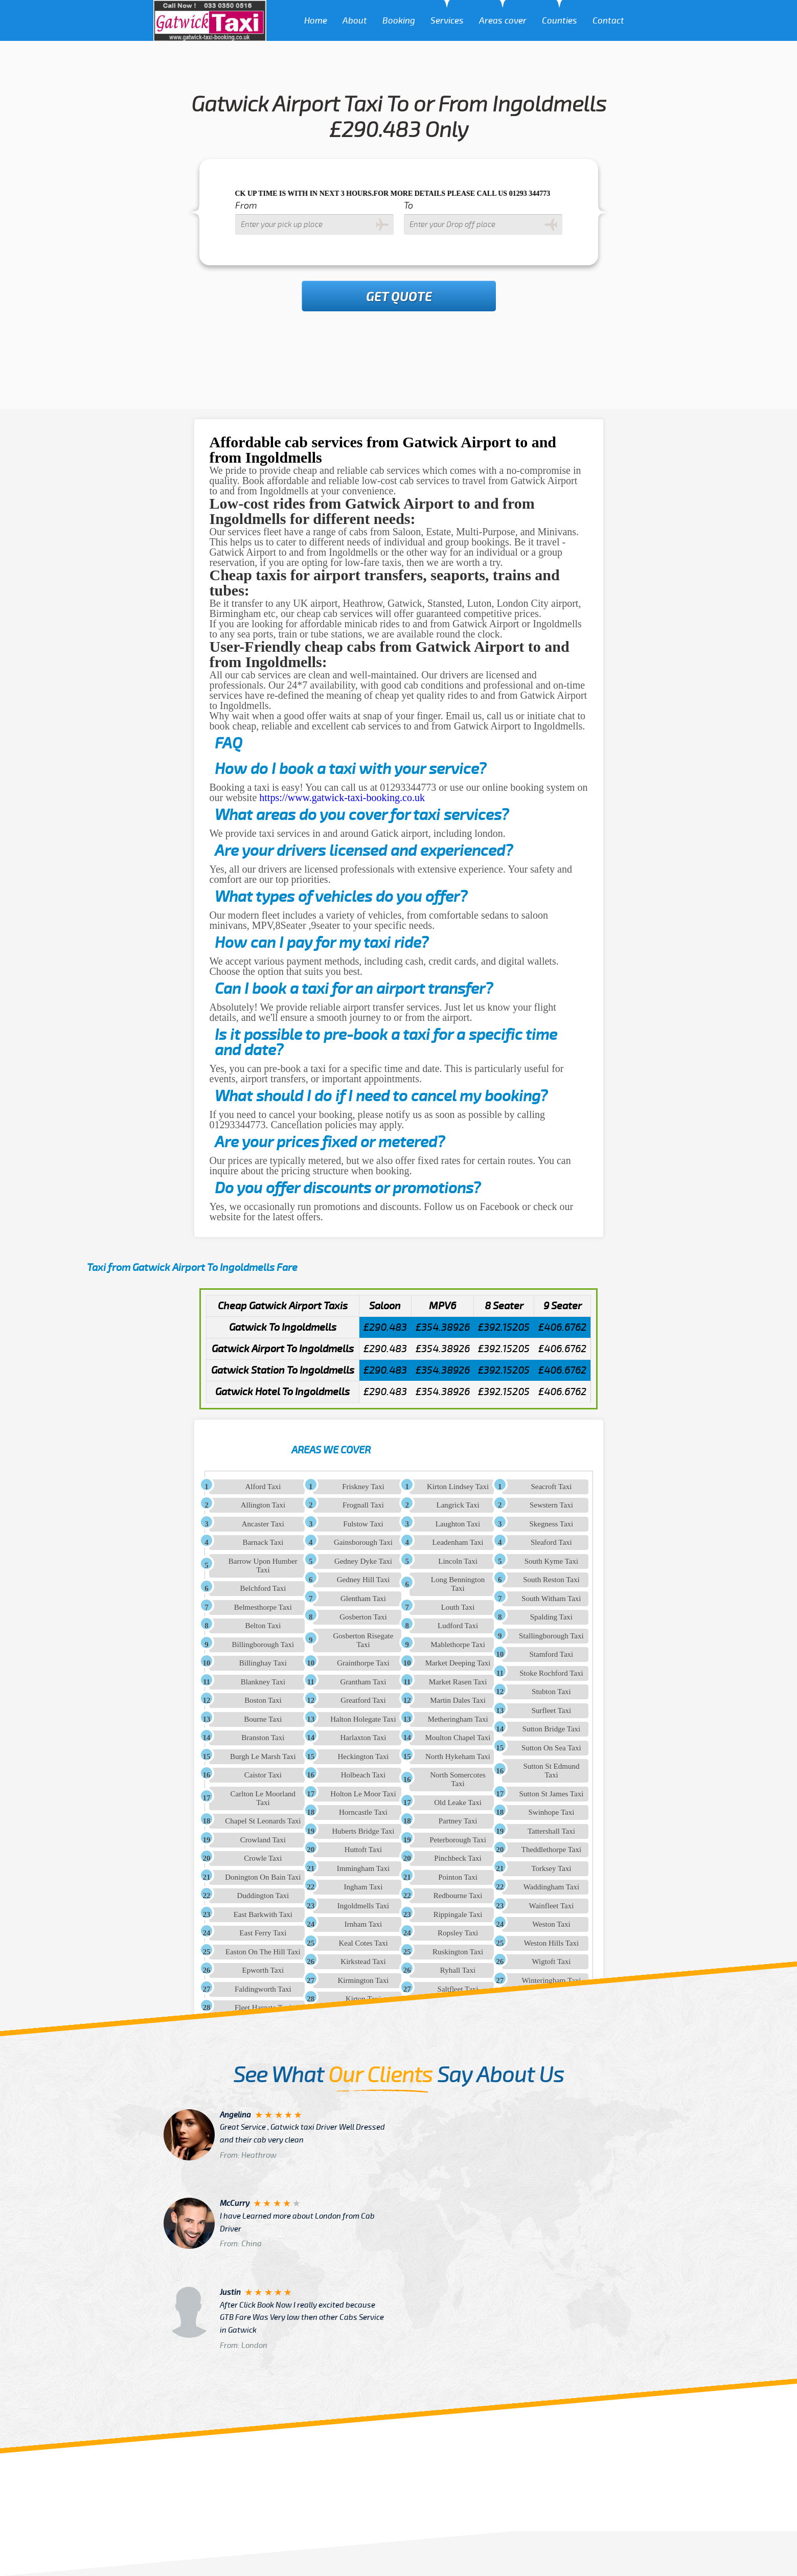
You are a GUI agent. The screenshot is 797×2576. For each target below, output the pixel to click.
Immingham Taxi (363, 1868)
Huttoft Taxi (363, 1849)
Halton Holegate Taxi (363, 1719)
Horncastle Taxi (363, 1812)
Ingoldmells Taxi (363, 1906)
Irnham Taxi (363, 1924)
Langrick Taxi (458, 1505)
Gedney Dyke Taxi (363, 1561)
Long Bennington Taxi (458, 1584)
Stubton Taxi (551, 1692)
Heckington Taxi (363, 1756)
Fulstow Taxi (363, 1524)
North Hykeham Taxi (457, 1756)
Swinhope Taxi (551, 1812)
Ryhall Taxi (457, 1970)
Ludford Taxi (458, 1626)
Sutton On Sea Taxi (551, 1748)
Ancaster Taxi (263, 1524)
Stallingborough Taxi (551, 1636)
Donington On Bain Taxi (263, 1877)
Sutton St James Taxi (551, 1794)
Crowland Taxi (263, 1840)
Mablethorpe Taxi (457, 1644)
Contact (608, 20)
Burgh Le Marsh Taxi (263, 1756)
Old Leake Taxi (458, 1802)
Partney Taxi (458, 1821)
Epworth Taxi (263, 1970)
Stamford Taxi (552, 1654)
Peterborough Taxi (457, 1840)
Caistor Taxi (263, 1775)
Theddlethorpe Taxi (551, 1849)
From (246, 205)
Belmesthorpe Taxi (263, 1607)
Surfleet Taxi (551, 1710)
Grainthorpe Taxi (363, 1663)
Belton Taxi (263, 1626)
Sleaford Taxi (551, 1542)
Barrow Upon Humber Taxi (263, 1565)
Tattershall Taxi (551, 1831)
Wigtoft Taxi (551, 1961)
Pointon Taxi (457, 1877)
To (408, 205)
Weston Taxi (551, 1924)
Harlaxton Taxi (363, 1738)
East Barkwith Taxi (263, 1914)
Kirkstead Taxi (362, 1961)
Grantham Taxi (363, 1682)
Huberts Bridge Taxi (363, 1831)
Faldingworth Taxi (263, 1989)
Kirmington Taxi (363, 1980)
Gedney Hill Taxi (363, 1580)
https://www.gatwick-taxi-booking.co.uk (342, 797)
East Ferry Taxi (262, 1933)
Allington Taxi (263, 1505)
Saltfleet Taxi (458, 1989)
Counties (559, 20)
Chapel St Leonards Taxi (263, 1821)
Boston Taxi (262, 1700)
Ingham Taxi (363, 1887)
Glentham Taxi (363, 1598)
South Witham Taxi (551, 1598)
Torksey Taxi (551, 1868)
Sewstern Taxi (551, 1505)
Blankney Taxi (263, 1682)
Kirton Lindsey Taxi (458, 1487)
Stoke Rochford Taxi (551, 1673)
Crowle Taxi (263, 1858)
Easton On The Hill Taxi (263, 1952)
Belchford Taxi (263, 1588)
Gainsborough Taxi (363, 1542)
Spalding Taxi (551, 1617)
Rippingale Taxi (458, 1914)
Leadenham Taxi (458, 1542)
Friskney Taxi (363, 1487)
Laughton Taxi (458, 1524)
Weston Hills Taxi (551, 1943)
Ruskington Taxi (457, 1952)
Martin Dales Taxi (458, 1700)
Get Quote (399, 297)
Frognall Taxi (363, 1505)
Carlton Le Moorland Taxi (263, 1798)
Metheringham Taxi (457, 1719)
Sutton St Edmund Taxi (551, 1770)
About (355, 20)
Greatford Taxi (362, 1700)
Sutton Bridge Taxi (551, 1729)
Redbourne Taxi (458, 1895)
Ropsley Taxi (458, 1933)
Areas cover (503, 20)
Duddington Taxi (263, 1895)
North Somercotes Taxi (458, 1779)
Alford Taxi (263, 1487)
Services (447, 20)
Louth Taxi (458, 1607)
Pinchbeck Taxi (457, 1858)
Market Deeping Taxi (458, 1663)
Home (315, 20)
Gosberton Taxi (362, 1617)
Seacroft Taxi (551, 1487)
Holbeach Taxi (363, 1775)
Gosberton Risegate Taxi (363, 1640)
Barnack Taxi (262, 1542)
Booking (398, 20)
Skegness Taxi (552, 1524)
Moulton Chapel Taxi (458, 1738)
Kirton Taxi (363, 1999)
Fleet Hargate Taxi (263, 2007)
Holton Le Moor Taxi (363, 1794)
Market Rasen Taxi (458, 1682)
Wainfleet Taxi (551, 1906)
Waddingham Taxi (551, 1887)
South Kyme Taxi (551, 1561)
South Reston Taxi (551, 1580)
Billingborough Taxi (263, 1644)
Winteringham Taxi (551, 1980)
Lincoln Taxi (457, 1561)
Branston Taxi (262, 1738)
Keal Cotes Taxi (363, 1943)
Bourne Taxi (263, 1719)
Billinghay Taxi (263, 1663)
